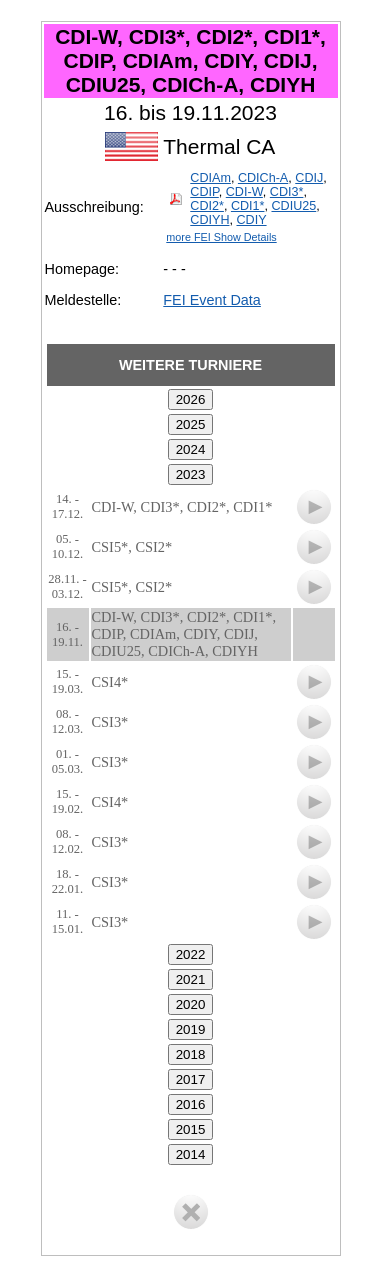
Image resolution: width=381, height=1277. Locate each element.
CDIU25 (293, 206)
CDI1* (248, 206)
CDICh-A (263, 178)
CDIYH (209, 220)
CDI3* (287, 192)
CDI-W (244, 192)
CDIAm (210, 178)
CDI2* (207, 206)
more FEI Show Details (221, 237)
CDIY (251, 220)
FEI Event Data (212, 300)
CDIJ (309, 178)
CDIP (204, 192)
